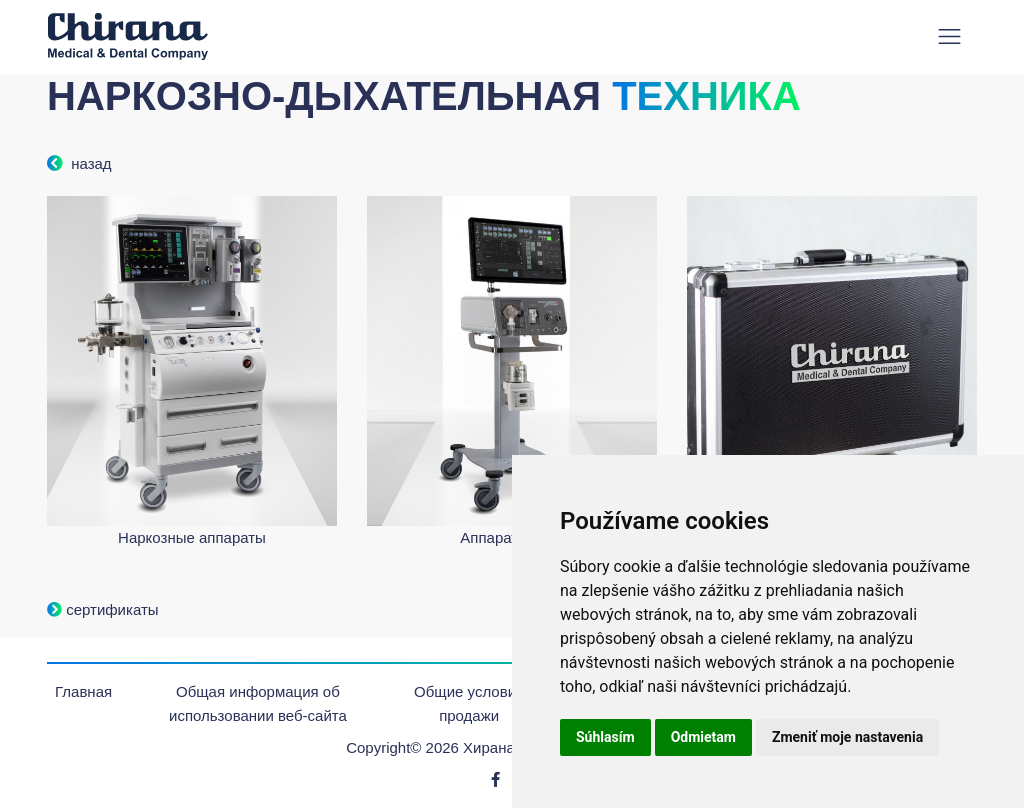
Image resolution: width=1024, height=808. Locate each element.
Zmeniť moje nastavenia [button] (847, 737)
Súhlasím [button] (605, 737)
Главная (83, 691)
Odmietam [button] (703, 737)
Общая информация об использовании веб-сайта (258, 703)
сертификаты (103, 609)
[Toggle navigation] (949, 36)
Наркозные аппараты (192, 537)
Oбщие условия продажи (469, 703)
